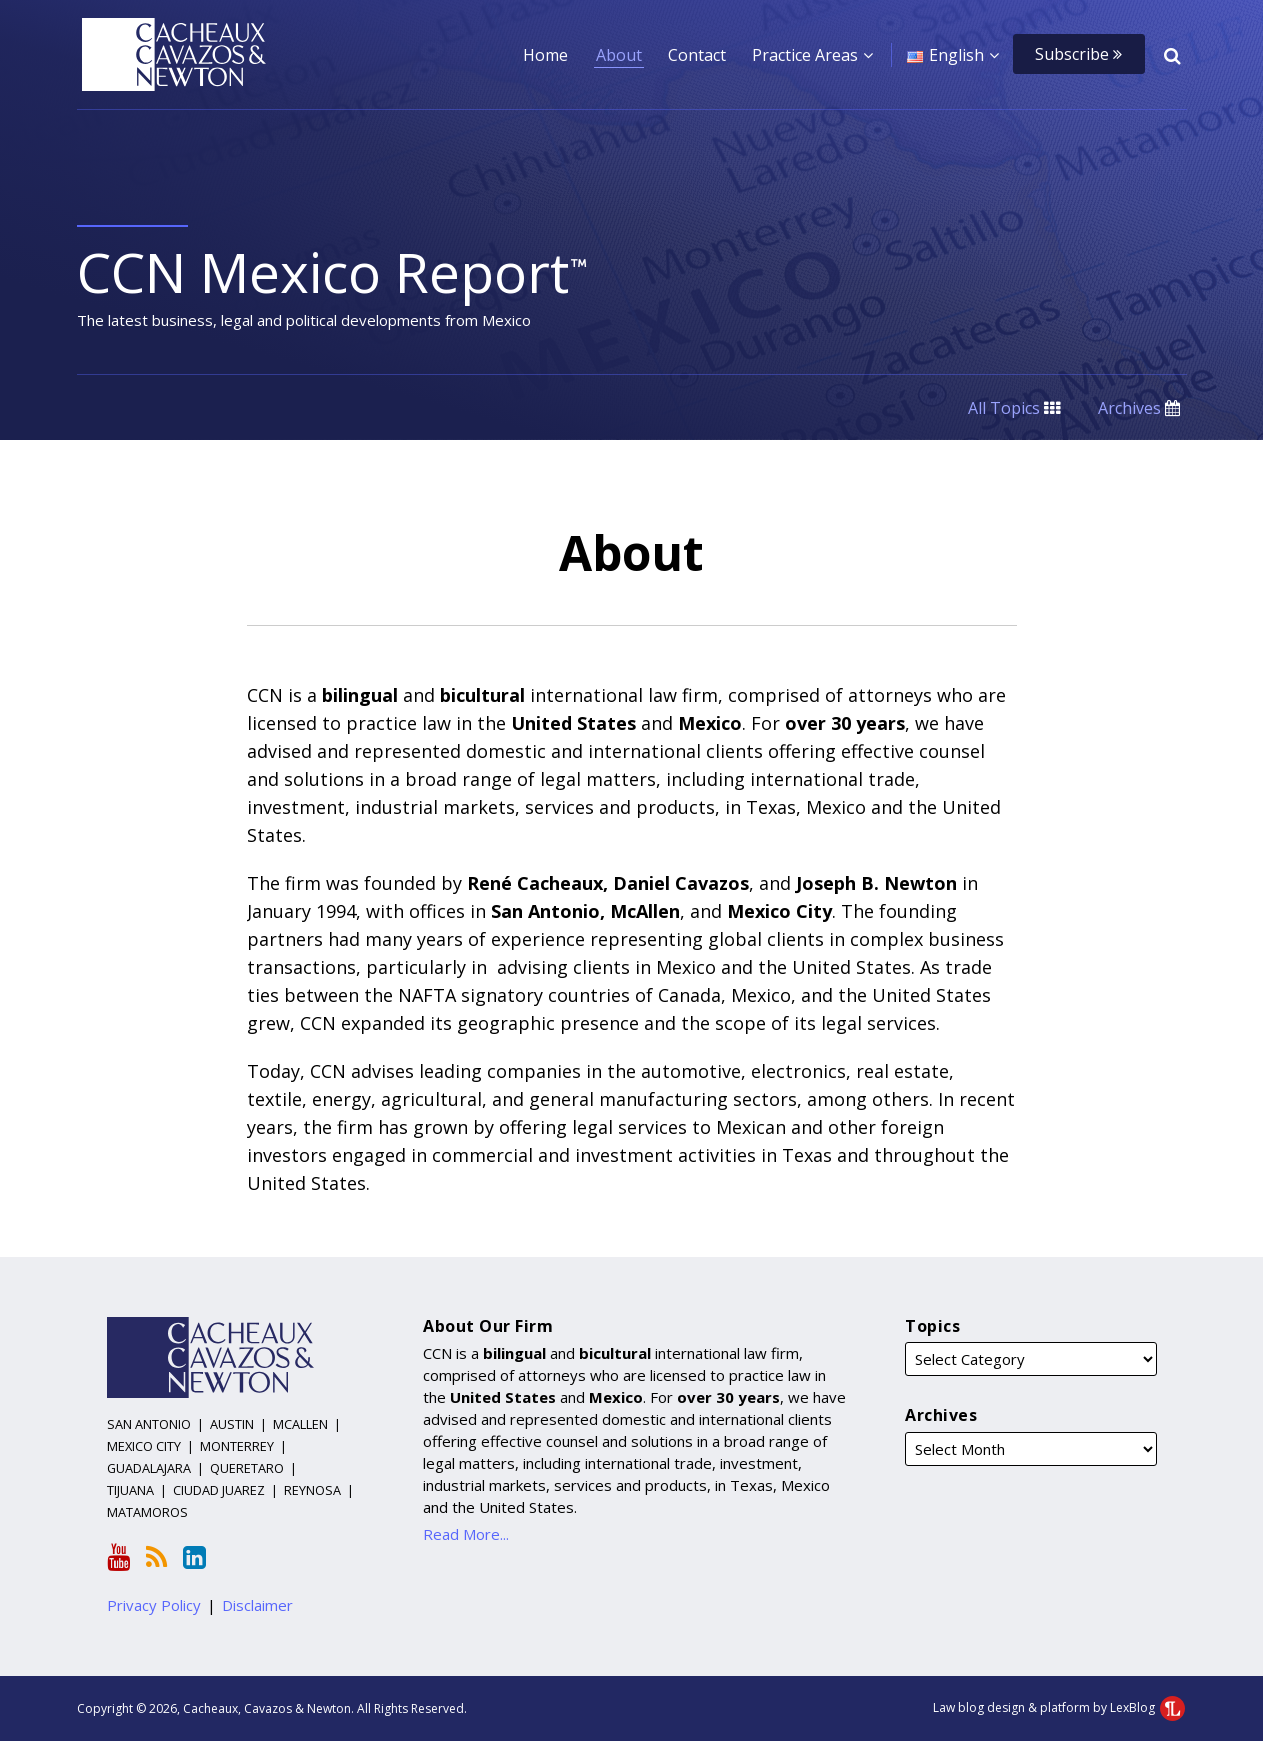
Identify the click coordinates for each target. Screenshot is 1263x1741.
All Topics (1014, 408)
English (956, 55)
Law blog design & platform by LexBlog (1059, 1707)
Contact (697, 55)
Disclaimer (257, 1605)
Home (545, 55)
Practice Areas (805, 55)
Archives (1139, 408)
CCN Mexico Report (333, 271)
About (619, 55)
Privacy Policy (154, 1605)
